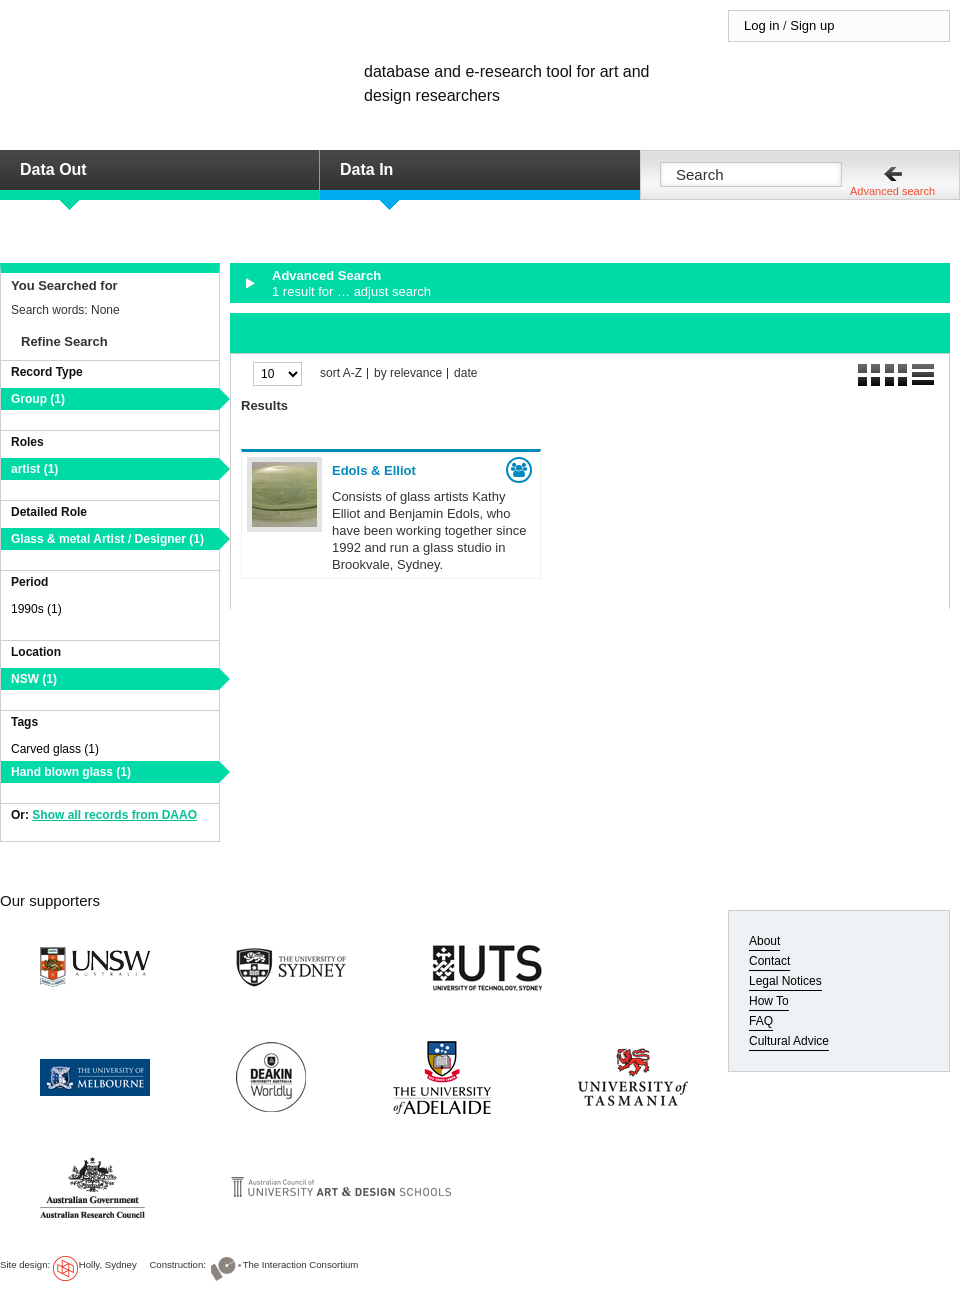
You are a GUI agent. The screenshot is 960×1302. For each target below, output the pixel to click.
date (465, 373)
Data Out (53, 169)
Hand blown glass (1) (71, 772)
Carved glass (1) (55, 749)
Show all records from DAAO (114, 815)
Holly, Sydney (108, 1264)
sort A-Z (341, 373)
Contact (769, 961)
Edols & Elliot (374, 470)
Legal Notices (785, 981)
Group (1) (38, 399)
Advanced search (892, 191)
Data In (366, 169)
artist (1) (34, 469)
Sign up (812, 25)
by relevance (408, 373)
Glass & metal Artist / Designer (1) (107, 539)
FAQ (761, 1021)
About (764, 941)
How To (769, 1001)
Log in (761, 25)
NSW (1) (34, 679)
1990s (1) (36, 609)
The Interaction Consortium (301, 1264)
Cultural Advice (789, 1041)
